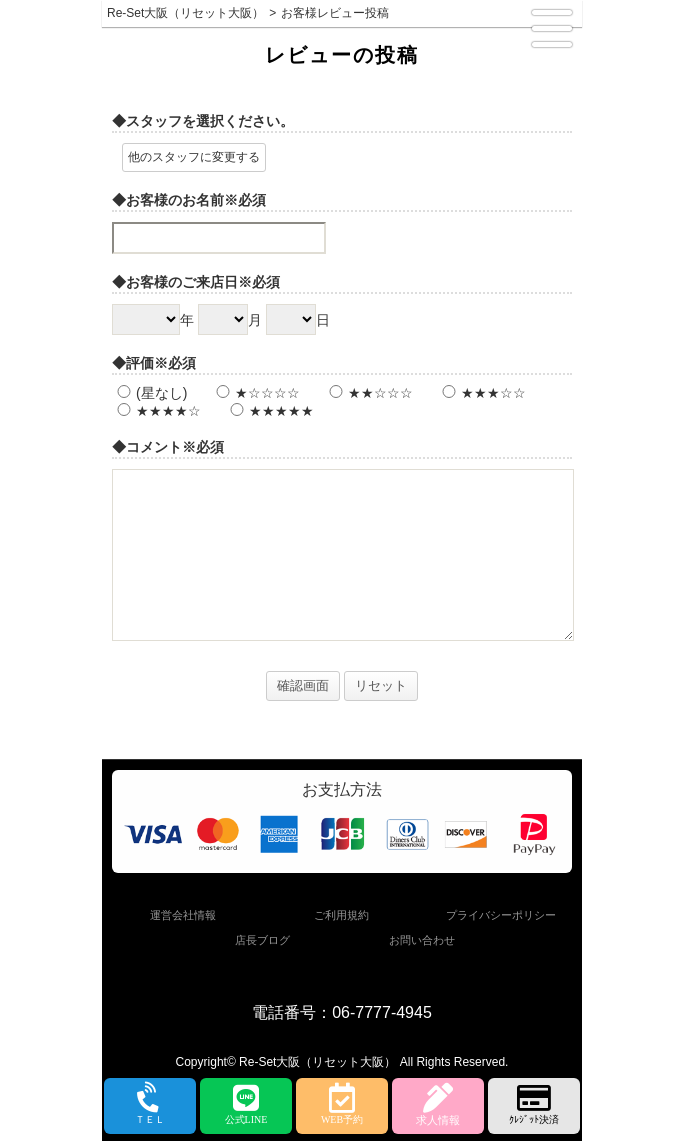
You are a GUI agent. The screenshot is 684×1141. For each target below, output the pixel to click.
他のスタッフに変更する (194, 157)
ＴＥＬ (150, 1105)
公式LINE (246, 1104)
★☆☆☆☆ (255, 393)
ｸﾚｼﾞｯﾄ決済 (534, 1104)
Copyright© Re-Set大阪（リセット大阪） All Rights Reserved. (342, 1062)
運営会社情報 (183, 915)
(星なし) (149, 393)
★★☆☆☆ (368, 393)
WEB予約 (342, 1104)
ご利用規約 (341, 915)
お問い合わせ (422, 940)
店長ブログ (262, 940)
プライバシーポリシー (501, 915)
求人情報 (438, 1104)
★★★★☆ (156, 411)
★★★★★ (269, 411)
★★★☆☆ (481, 393)
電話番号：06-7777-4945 (342, 1012)
